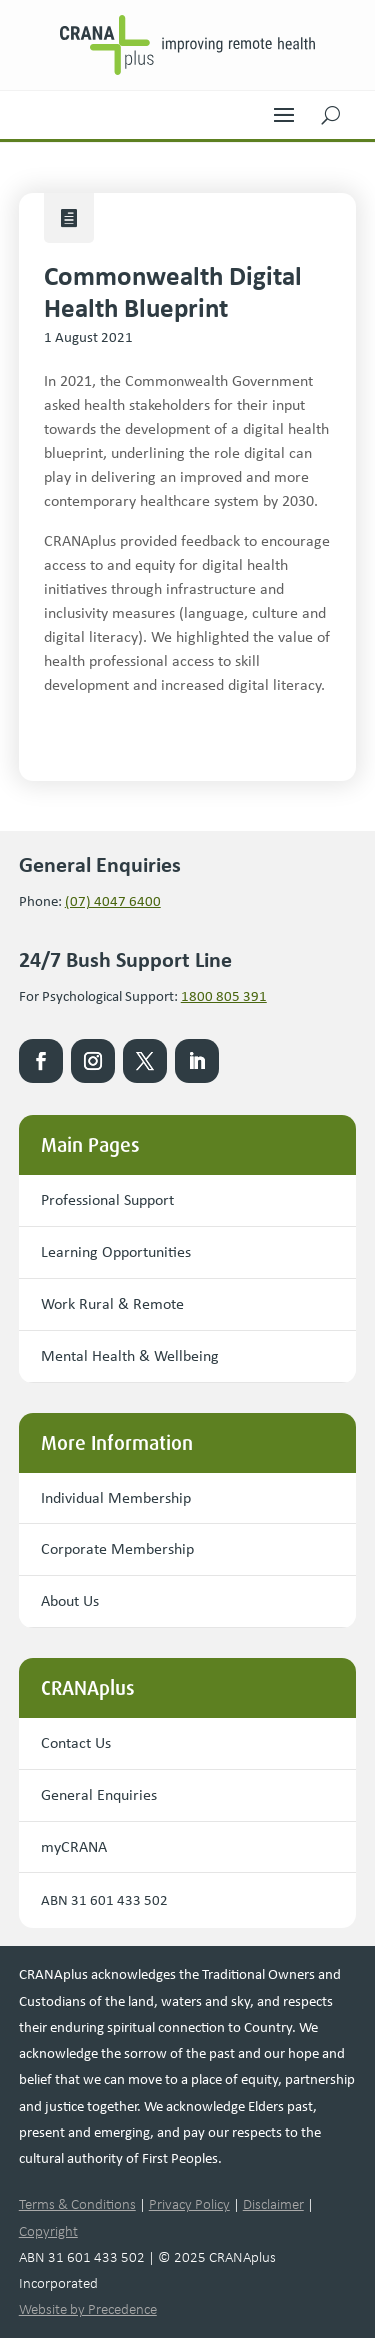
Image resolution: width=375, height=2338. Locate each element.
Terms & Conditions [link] (77, 2204)
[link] (188, 45)
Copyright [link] (48, 2231)
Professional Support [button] (107, 1199)
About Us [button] (70, 1600)
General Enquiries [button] (99, 1794)
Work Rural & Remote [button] (112, 1303)
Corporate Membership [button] (117, 1548)
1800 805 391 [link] (224, 996)
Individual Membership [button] (116, 1497)
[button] (284, 110)
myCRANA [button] (74, 1846)
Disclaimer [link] (273, 2204)
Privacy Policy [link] (189, 2204)
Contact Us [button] (76, 1742)
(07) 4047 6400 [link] (113, 901)
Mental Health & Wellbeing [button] (130, 1355)
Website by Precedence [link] (88, 2309)
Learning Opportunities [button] (116, 1251)
